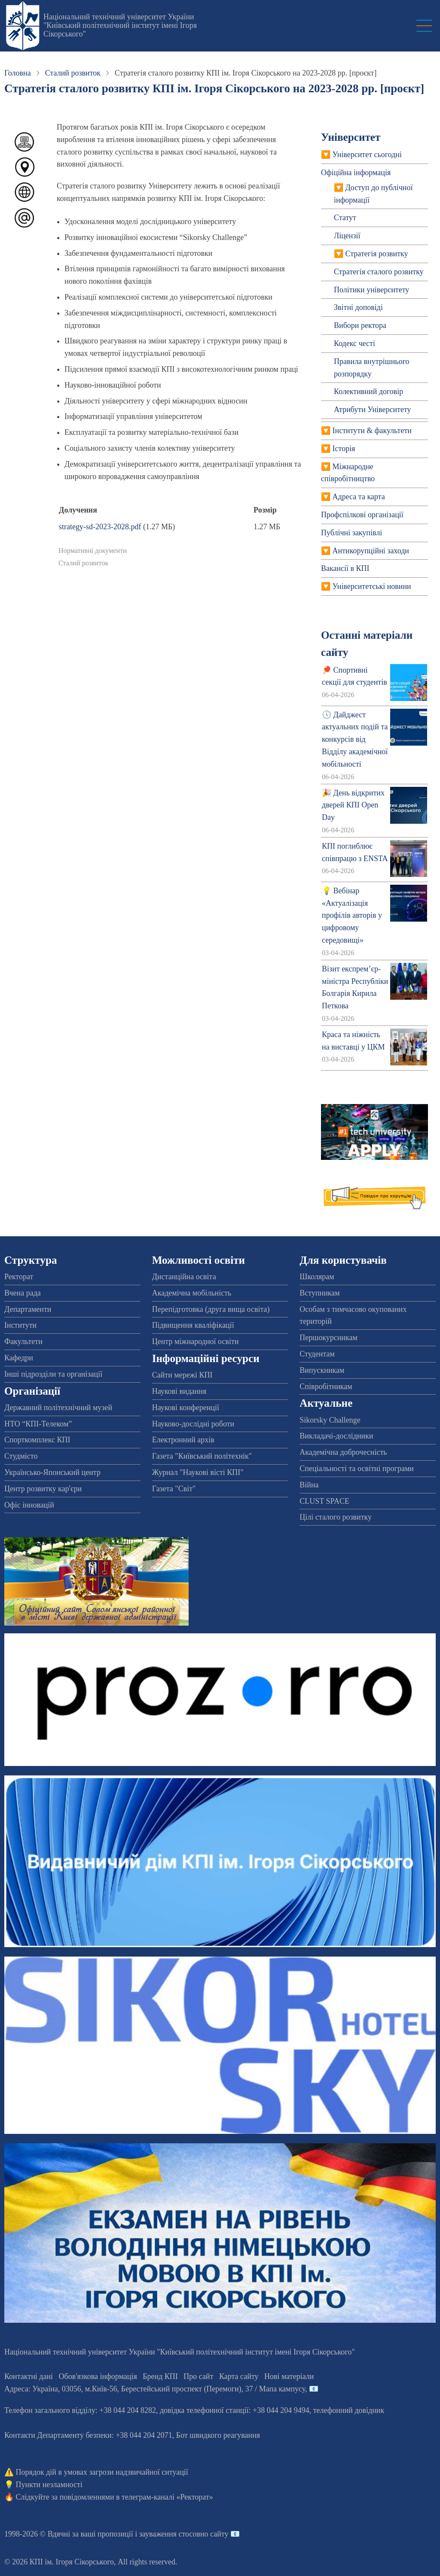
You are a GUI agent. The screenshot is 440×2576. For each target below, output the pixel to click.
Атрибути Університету (372, 409)
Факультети (23, 1341)
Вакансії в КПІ (345, 568)
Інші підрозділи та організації (53, 1374)
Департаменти (27, 1309)
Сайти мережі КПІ (182, 1375)
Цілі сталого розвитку (335, 1517)
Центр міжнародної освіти (195, 1341)
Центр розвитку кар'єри (43, 1488)
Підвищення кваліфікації (193, 1325)
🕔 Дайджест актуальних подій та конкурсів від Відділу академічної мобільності (355, 739)
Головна (17, 73)
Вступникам (319, 1293)
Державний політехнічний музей (58, 1407)
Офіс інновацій (29, 1505)
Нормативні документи (92, 551)
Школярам (316, 1276)
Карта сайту (239, 2376)
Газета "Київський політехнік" (202, 1456)
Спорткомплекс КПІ (37, 1439)
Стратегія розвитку (376, 253)
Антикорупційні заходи (371, 550)
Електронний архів (183, 1439)
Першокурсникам (328, 1337)
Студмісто (20, 1456)
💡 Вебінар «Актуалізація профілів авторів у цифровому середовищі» (352, 915)
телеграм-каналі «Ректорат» (167, 2497)
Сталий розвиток (73, 73)
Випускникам (321, 1370)
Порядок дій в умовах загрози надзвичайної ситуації (102, 2472)
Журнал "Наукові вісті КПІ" (198, 1472)
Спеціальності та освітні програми (356, 1468)
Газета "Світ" (174, 1488)
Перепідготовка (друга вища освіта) (211, 1309)
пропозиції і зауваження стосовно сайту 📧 (169, 2534)
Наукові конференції (185, 1407)
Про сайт (198, 2376)
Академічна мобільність (192, 1293)
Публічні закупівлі (351, 532)
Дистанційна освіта (184, 1276)
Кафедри (18, 1357)
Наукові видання (179, 1391)
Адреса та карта (359, 496)
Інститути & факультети (372, 430)
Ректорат (18, 1276)
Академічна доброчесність (343, 1452)
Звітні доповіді (358, 307)
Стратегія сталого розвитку (379, 271)
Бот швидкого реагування (218, 2435)
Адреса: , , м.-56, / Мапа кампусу (154, 2389)
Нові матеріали (289, 2376)
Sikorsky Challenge (330, 1420)
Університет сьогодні (367, 154)
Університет (350, 137)
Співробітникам (325, 1386)
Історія (344, 448)
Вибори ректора (360, 325)
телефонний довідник (349, 2410)
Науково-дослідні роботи (193, 1424)
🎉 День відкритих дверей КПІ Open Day (353, 805)
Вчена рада (22, 1293)
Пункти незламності (49, 2484)
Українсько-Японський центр (52, 1472)
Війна (308, 1485)
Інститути (20, 1325)
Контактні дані (28, 2376)
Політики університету (371, 289)
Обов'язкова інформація (98, 2376)
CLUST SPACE (324, 1501)
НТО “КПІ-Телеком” (38, 1424)
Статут (345, 217)
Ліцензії (347, 235)
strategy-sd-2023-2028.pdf (100, 526)
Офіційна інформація (356, 172)
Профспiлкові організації (362, 514)
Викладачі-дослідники (336, 1436)
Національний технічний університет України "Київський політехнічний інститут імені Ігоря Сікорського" (120, 25)
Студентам (317, 1354)
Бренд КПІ (160, 2376)
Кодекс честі (354, 343)
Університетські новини (372, 586)
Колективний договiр (368, 391)
